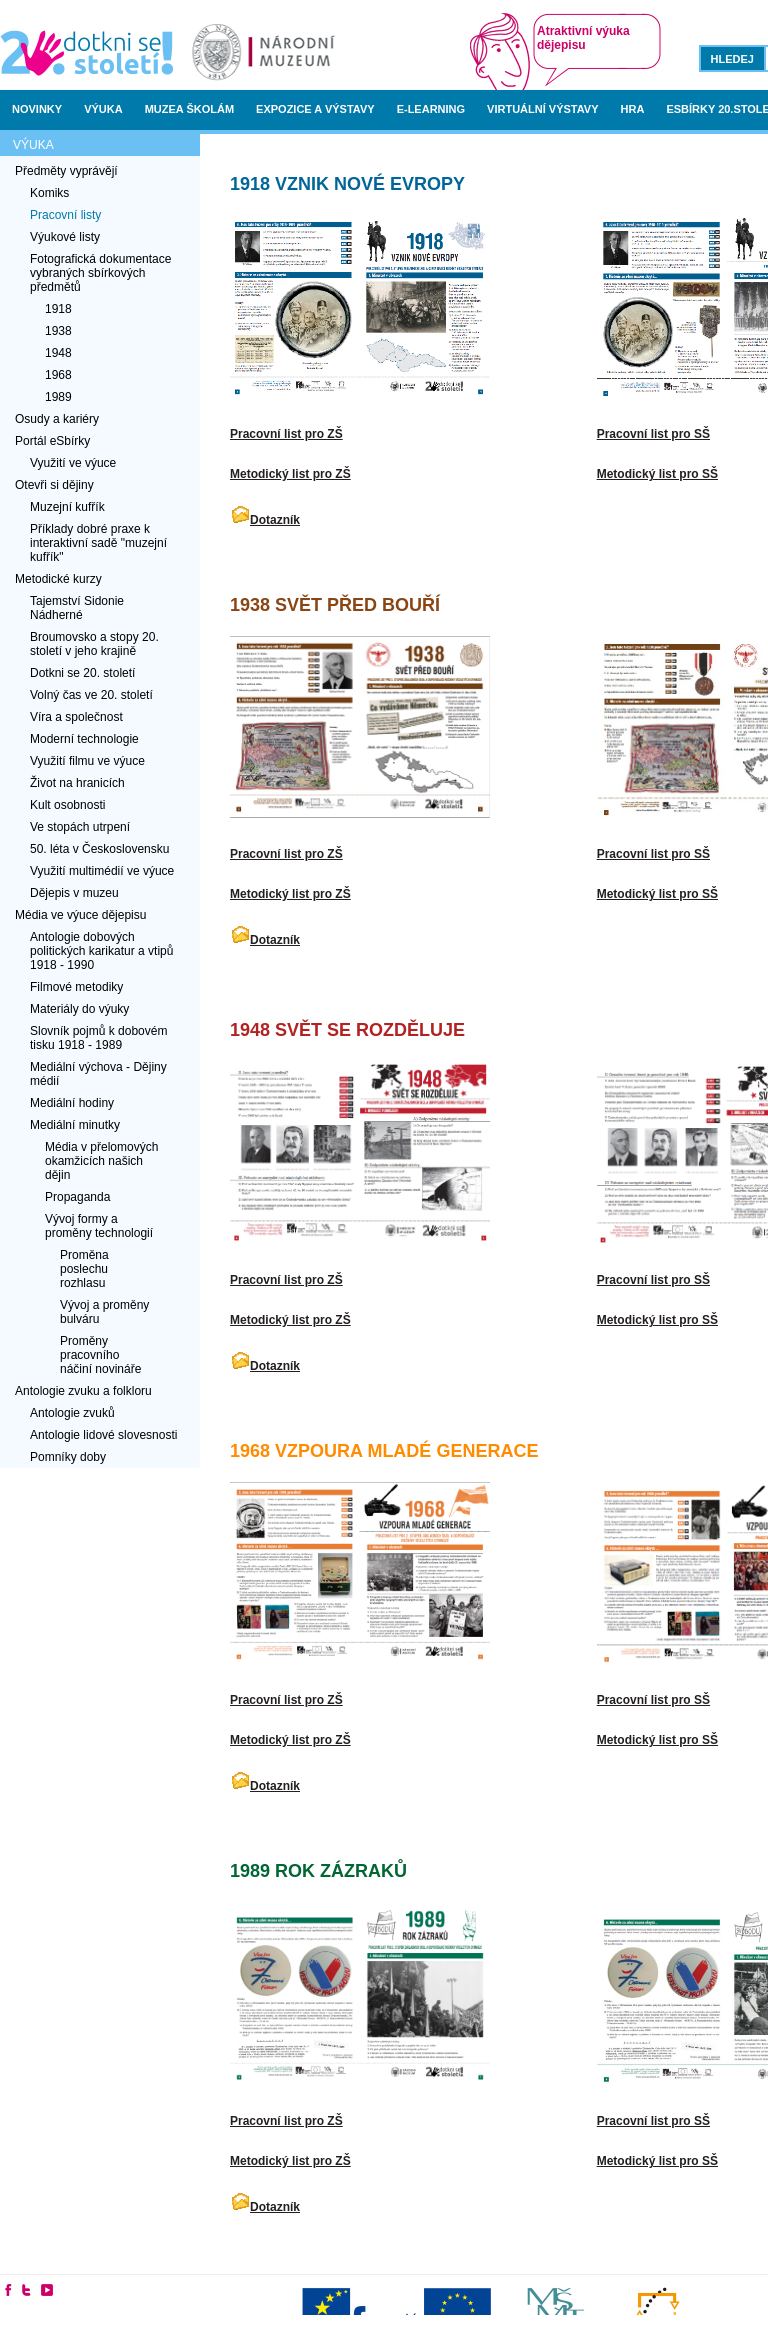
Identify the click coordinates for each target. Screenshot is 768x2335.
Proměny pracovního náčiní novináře (100, 1355)
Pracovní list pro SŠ (653, 434)
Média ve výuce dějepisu (80, 915)
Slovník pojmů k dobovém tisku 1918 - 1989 (98, 1038)
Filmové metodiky (76, 987)
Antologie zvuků (72, 1413)
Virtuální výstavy (542, 109)
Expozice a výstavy (315, 109)
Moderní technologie (84, 739)
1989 (58, 397)
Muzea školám (189, 109)
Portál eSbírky (52, 441)
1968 (58, 375)
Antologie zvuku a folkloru (83, 1391)
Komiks (49, 193)
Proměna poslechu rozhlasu (84, 1269)
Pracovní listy (65, 215)
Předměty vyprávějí (66, 171)
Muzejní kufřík (67, 507)
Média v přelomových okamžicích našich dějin (101, 1161)
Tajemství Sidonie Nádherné (77, 608)
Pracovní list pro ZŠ (286, 434)
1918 (58, 309)
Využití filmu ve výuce (87, 761)
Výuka (103, 109)
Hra (633, 109)
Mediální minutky (75, 1125)
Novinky (37, 109)
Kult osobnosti (67, 805)
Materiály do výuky (79, 1009)
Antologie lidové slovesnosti (103, 1435)
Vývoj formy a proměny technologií (99, 1226)
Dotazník (275, 520)
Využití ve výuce (73, 463)
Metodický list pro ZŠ (290, 474)
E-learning (431, 109)
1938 (58, 331)
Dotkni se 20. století (82, 673)
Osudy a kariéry (57, 419)
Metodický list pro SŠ (657, 474)
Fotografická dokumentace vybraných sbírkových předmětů (100, 273)
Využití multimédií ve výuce (102, 871)
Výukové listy (65, 237)
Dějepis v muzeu (74, 893)
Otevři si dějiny (54, 485)
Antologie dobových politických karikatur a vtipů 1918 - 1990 (101, 951)
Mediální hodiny (72, 1103)
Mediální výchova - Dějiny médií (98, 1074)
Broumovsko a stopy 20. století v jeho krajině (94, 644)
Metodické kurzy (58, 579)
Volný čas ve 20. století (91, 695)
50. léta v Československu (99, 849)
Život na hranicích (77, 783)
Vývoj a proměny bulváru (104, 1312)
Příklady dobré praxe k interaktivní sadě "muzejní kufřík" (98, 543)
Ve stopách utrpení (80, 827)
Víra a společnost (76, 717)
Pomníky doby (68, 1457)
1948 (58, 353)
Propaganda (77, 1197)
